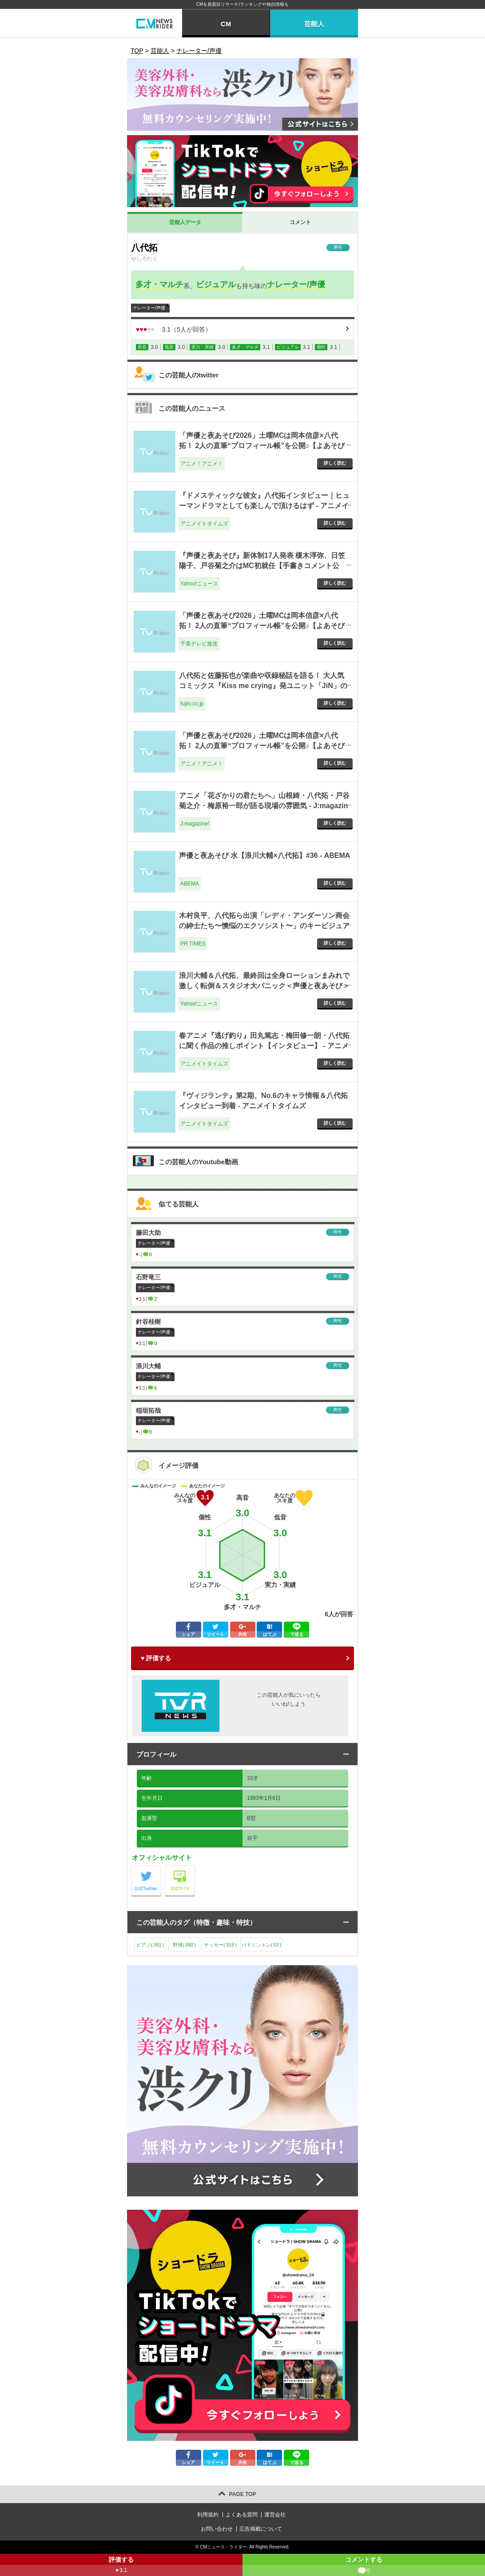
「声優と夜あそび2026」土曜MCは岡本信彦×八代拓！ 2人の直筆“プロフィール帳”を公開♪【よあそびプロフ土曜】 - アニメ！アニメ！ (262, 445)
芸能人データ (185, 222)
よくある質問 (242, 2515)
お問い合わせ (217, 2529)
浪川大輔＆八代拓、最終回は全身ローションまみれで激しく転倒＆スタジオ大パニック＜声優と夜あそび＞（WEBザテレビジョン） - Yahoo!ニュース (264, 985)
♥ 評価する (156, 1658)
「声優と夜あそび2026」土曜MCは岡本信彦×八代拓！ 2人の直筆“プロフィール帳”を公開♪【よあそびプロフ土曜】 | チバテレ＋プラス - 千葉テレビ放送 (262, 625)
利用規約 (208, 2515)
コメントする (363, 2566)
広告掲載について (260, 2529)
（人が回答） (173, 329)
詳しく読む (335, 463)
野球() (184, 1944)
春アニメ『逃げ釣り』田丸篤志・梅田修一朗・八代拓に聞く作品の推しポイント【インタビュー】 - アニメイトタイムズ (264, 1045)
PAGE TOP (242, 2494)
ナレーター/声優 (296, 284)
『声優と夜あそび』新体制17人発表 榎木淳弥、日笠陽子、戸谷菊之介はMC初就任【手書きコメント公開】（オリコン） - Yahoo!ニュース (262, 565)
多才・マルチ (159, 284)
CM (226, 24)
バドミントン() (262, 1944)
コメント (300, 222)
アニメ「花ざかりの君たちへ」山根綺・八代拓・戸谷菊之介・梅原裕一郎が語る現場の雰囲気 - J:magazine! (264, 805)
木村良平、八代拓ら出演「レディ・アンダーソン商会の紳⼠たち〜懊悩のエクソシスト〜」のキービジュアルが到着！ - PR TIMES (264, 925)
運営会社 (275, 2515)
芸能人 (314, 24)
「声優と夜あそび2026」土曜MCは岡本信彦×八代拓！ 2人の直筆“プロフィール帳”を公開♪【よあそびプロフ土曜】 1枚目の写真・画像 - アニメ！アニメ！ (263, 745)
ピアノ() (150, 1944)
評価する (121, 2566)
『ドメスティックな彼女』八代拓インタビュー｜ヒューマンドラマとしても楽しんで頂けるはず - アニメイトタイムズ (264, 505)
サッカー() (220, 1944)
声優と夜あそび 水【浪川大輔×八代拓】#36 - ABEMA (264, 855)
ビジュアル (216, 284)
